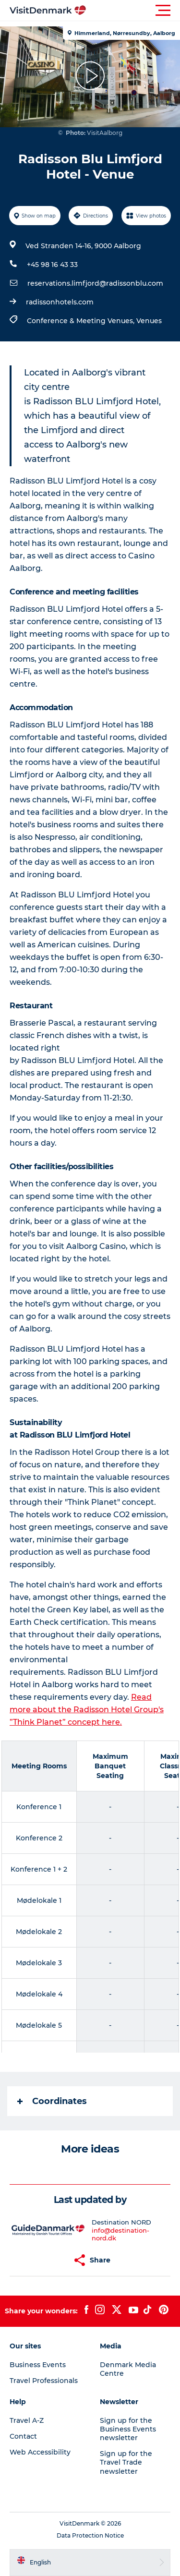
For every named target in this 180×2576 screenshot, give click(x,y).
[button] (133, 10)
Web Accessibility (40, 2452)
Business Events (38, 2364)
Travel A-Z (27, 2420)
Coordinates (52, 2101)
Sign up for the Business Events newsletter (128, 2429)
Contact (23, 2436)
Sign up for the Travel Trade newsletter (126, 2462)
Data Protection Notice (90, 2535)
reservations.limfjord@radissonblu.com (95, 283)
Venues (149, 320)
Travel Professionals (44, 2380)
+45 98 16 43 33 (52, 264)
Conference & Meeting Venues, (81, 320)
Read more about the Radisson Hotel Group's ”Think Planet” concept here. (87, 1710)
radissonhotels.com (60, 302)
